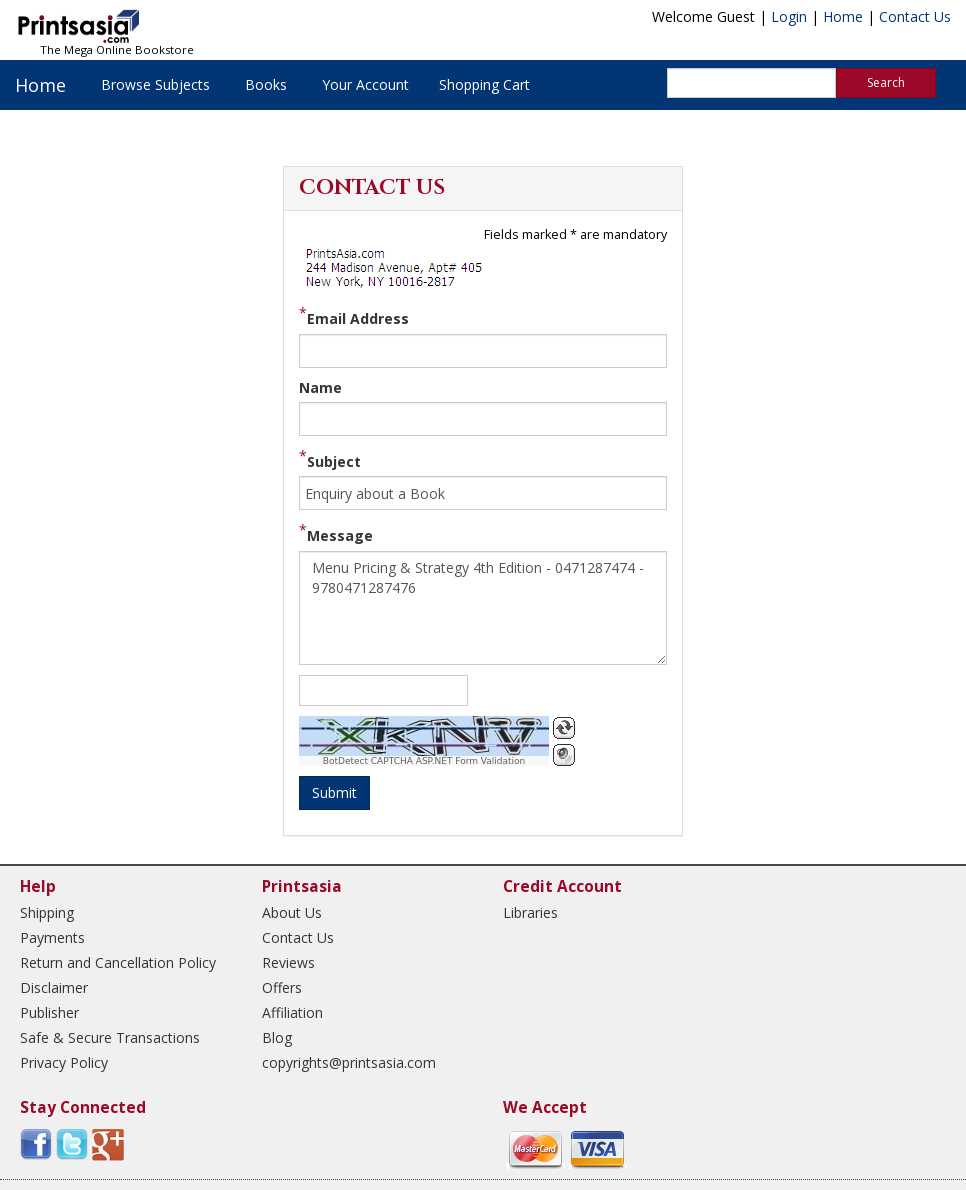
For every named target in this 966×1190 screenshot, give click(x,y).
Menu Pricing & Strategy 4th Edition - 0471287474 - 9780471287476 (483, 608)
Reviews (288, 962)
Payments (52, 937)
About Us (292, 912)
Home (843, 16)
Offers (282, 987)
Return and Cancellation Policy (118, 962)
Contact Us (915, 16)
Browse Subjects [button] (155, 84)
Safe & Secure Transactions (110, 1037)
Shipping (47, 912)
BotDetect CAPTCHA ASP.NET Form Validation (424, 761)
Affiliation (292, 1012)
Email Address (358, 318)
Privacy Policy (64, 1062)
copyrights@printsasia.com (349, 1062)
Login (789, 16)
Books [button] (266, 84)
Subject (334, 461)
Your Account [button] (365, 84)
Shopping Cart (484, 84)
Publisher (49, 1012)
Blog (277, 1037)
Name (320, 387)
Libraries (530, 912)
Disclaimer (54, 987)
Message (340, 535)
